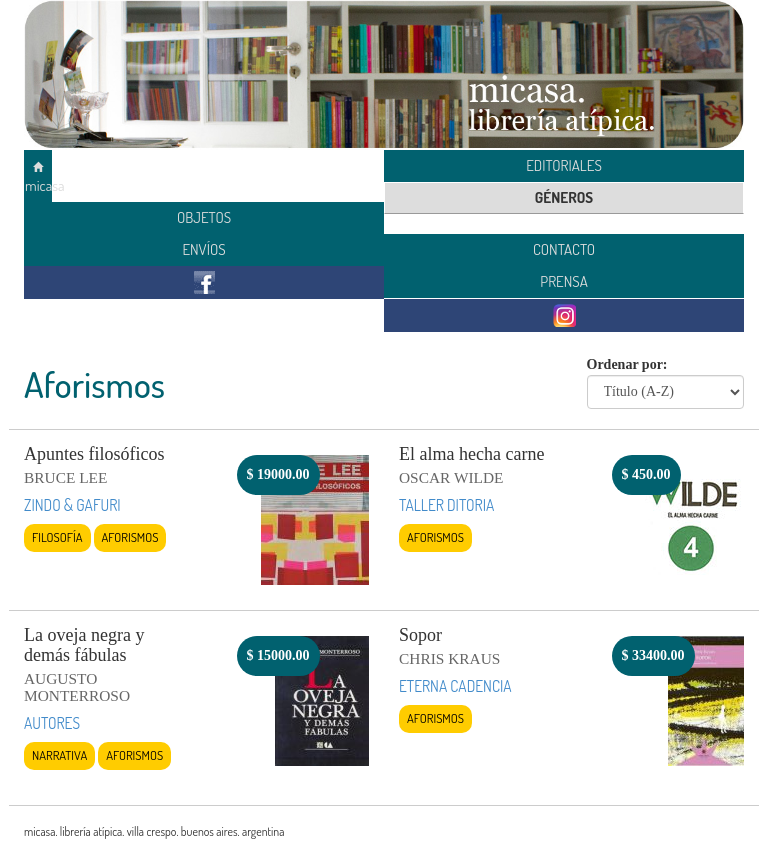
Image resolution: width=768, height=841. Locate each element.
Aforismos (130, 537)
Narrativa (59, 755)
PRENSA (564, 281)
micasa (38, 178)
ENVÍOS (203, 249)
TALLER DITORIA (446, 505)
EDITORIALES (564, 165)
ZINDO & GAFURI (72, 505)
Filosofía (57, 537)
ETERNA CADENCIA (455, 686)
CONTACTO (564, 249)
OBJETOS (204, 217)
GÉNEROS (564, 197)
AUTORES (52, 723)
